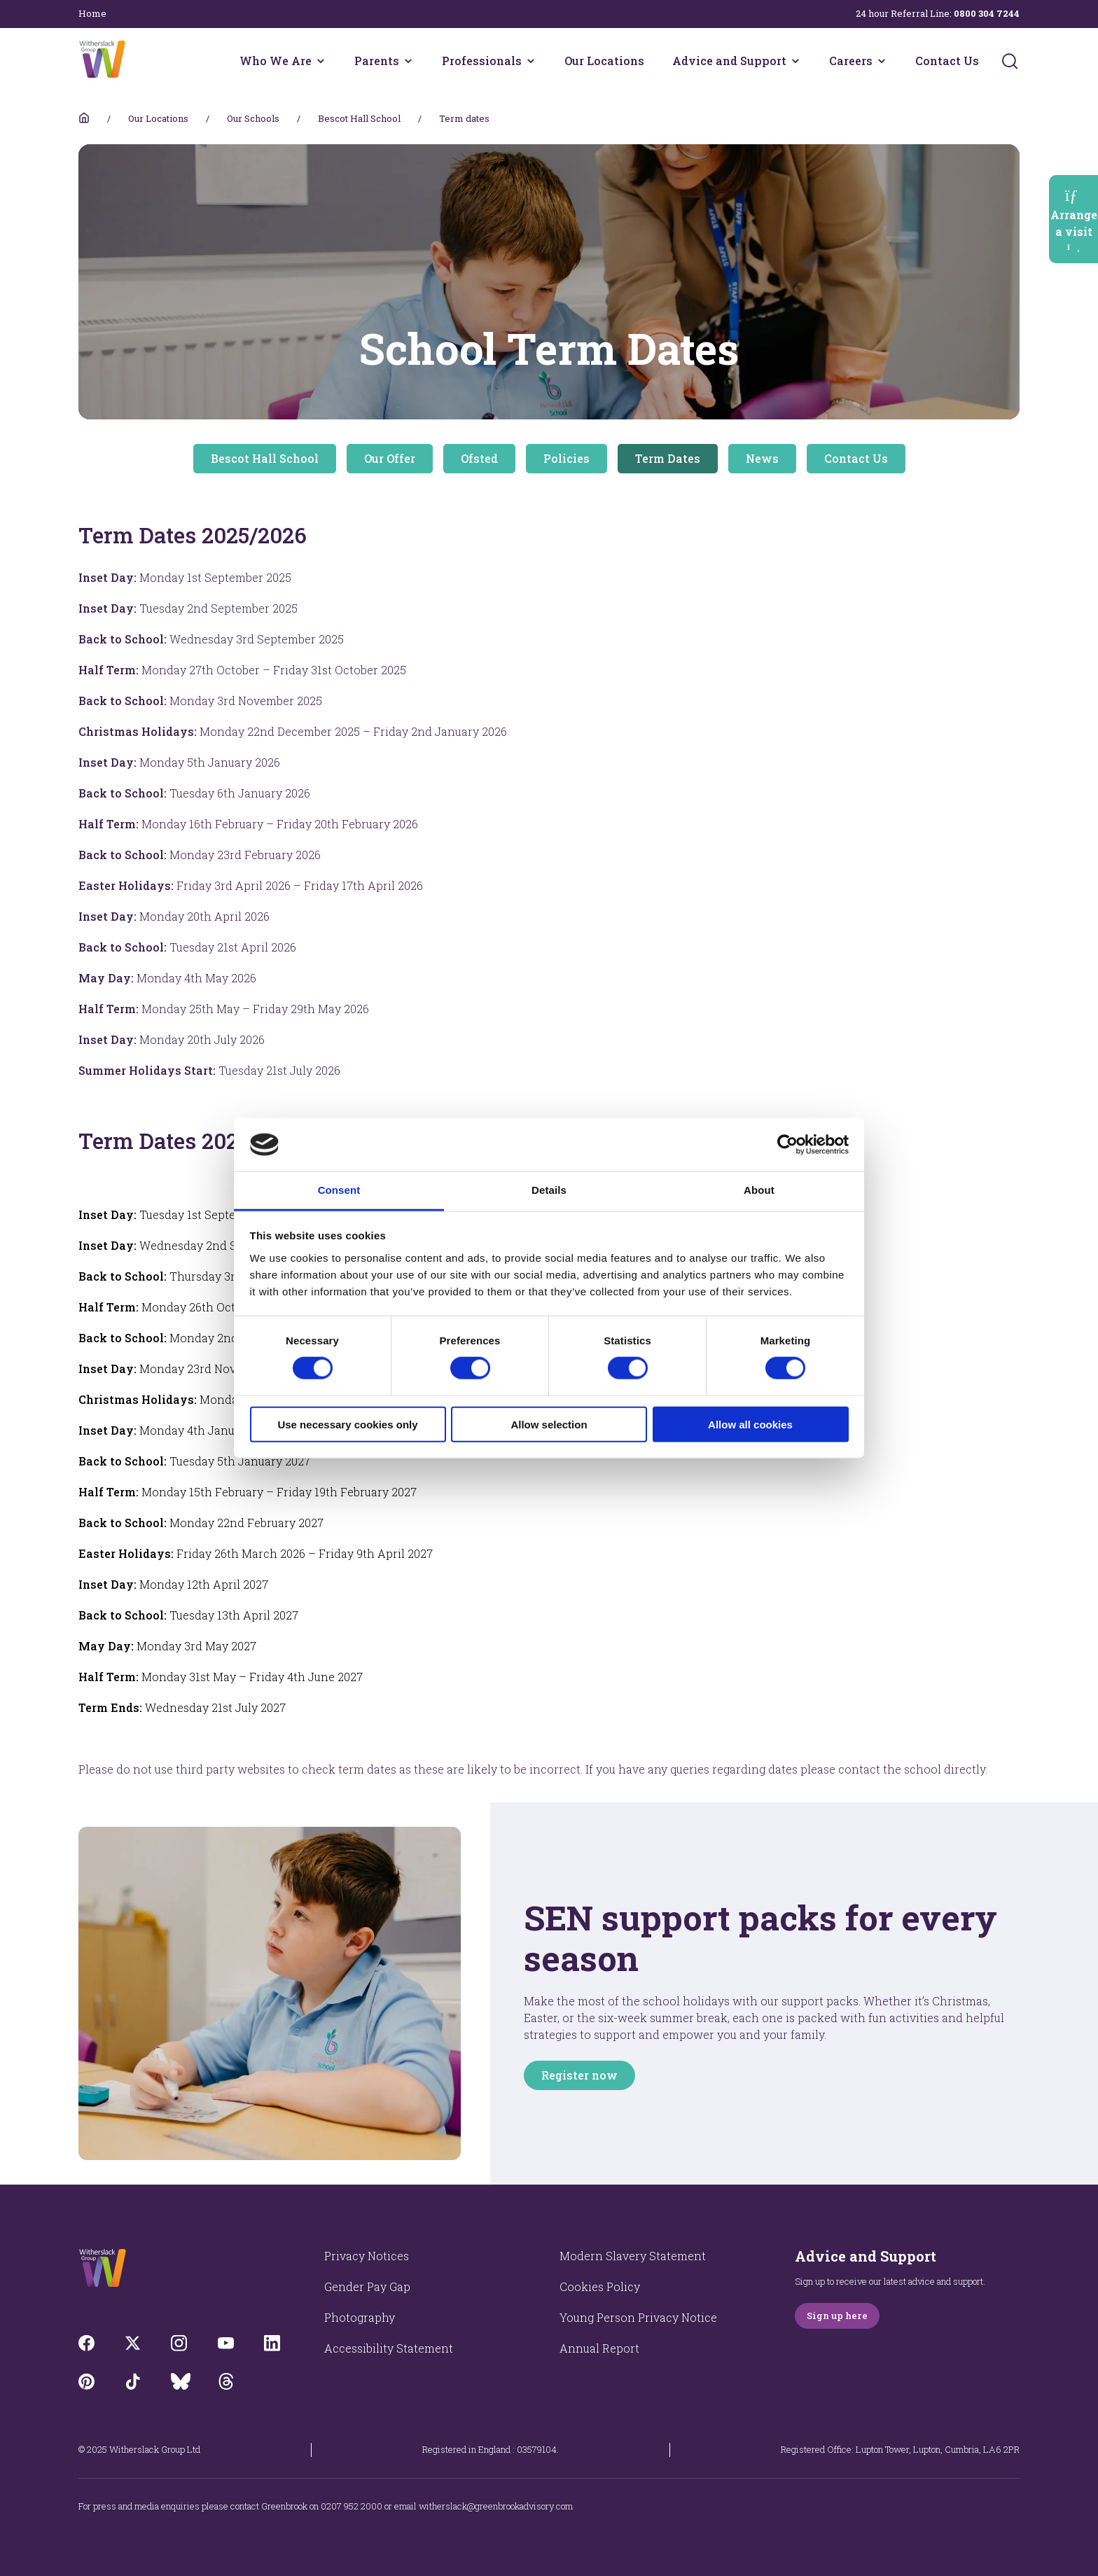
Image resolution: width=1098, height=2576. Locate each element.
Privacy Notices (366, 2255)
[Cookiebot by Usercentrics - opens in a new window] (787, 1144)
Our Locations (604, 60)
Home (92, 13)
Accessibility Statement (388, 2348)
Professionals (482, 60)
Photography (359, 2317)
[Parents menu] (408, 61)
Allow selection (548, 1424)
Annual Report (599, 2348)
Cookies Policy (600, 2286)
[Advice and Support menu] (795, 61)
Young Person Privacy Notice (638, 2317)
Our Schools (253, 118)
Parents (376, 60)
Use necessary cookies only (347, 1424)
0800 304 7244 (987, 13)
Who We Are (275, 60)
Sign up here (837, 2315)
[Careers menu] (881, 61)
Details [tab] (549, 1190)
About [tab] (759, 1190)
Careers (851, 60)
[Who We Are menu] (320, 61)
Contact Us (947, 60)
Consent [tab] (339, 1190)
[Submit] (1010, 61)
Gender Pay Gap (367, 2286)
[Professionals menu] (530, 61)
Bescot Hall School (359, 118)
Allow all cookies (750, 1424)
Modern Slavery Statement (633, 2255)
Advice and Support (729, 60)
